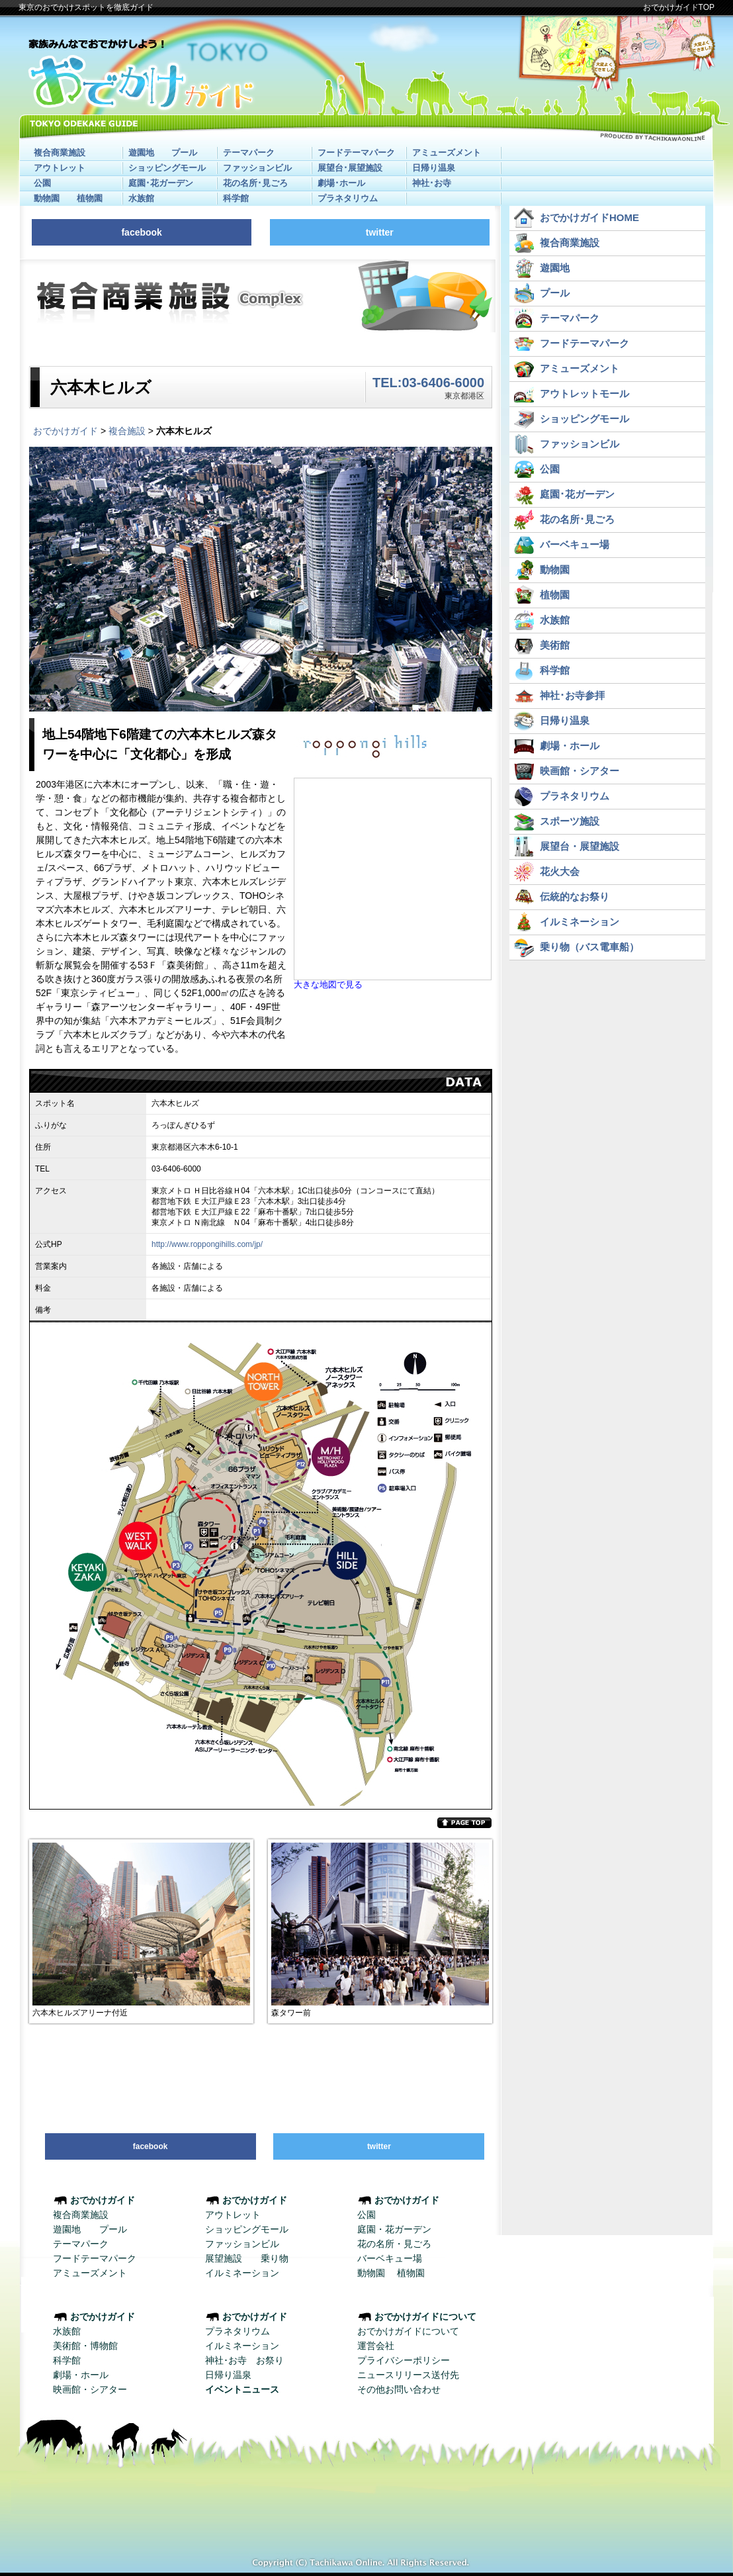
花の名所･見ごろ (255, 183)
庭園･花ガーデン (160, 183)
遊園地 (141, 153)
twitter (380, 232)
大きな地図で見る (328, 984)
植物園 (90, 198)
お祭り (270, 2360)
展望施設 (223, 2258)
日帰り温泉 (433, 168)
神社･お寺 (431, 183)
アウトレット (59, 168)
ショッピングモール (167, 168)
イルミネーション (242, 2273)
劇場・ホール (80, 2374)
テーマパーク (249, 153)
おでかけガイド (65, 431)
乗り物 (274, 2258)
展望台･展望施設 (350, 168)
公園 (42, 183)
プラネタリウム (348, 198)
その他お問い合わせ (399, 2389)
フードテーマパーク (356, 153)
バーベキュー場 (389, 2258)
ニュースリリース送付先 (408, 2374)
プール (184, 153)
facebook (141, 232)
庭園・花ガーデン (394, 2229)
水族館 (141, 198)
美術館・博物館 (85, 2345)
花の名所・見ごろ (394, 2243)
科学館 (236, 198)
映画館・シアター (90, 2389)
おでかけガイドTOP (678, 7)
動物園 (47, 198)
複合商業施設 (59, 153)
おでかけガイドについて (408, 2331)
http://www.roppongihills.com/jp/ (207, 1244)
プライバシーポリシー (403, 2360)
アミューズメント (446, 153)
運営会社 (375, 2345)
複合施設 (127, 431)
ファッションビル (257, 168)
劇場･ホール (341, 183)
